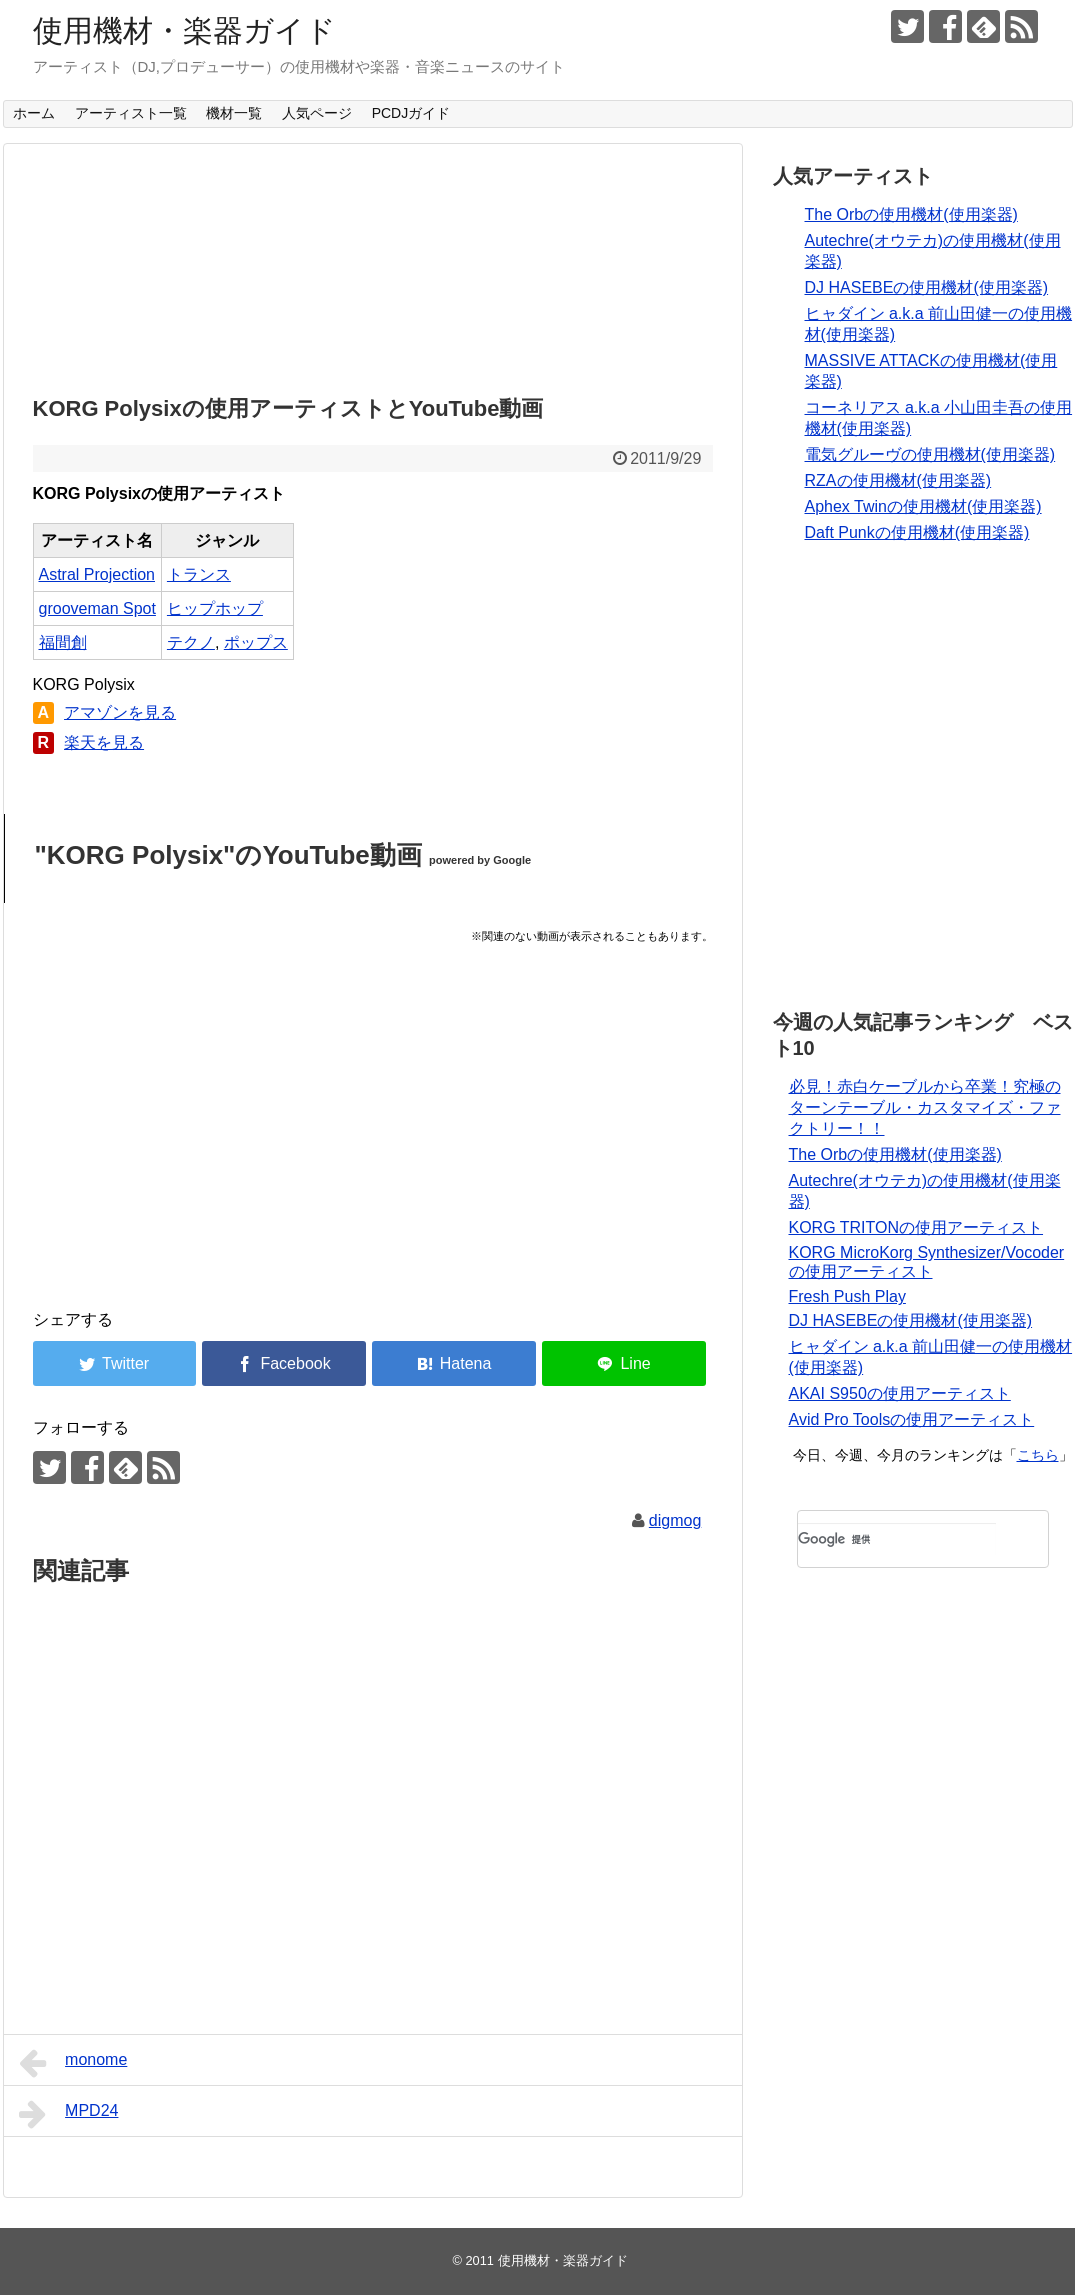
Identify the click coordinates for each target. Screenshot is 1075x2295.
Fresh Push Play (847, 1296)
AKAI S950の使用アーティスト (900, 1393)
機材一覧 (234, 113)
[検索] (897, 1539)
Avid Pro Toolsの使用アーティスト (912, 1419)
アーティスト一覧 (131, 113)
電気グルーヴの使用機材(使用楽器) (930, 454)
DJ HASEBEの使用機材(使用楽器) (927, 287)
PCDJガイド (411, 113)
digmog (675, 1520)
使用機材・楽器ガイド (184, 30)
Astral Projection (97, 574)
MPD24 (69, 2114)
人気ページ (317, 113)
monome (73, 2063)
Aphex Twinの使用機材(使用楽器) (923, 506)
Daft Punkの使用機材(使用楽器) (917, 532)
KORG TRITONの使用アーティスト (916, 1227)
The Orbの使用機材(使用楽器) (911, 214)
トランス (199, 574)
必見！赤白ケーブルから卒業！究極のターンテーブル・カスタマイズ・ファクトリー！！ (925, 1107)
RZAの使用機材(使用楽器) (898, 480)
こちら (1038, 1455)
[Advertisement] (373, 264)
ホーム (34, 113)
